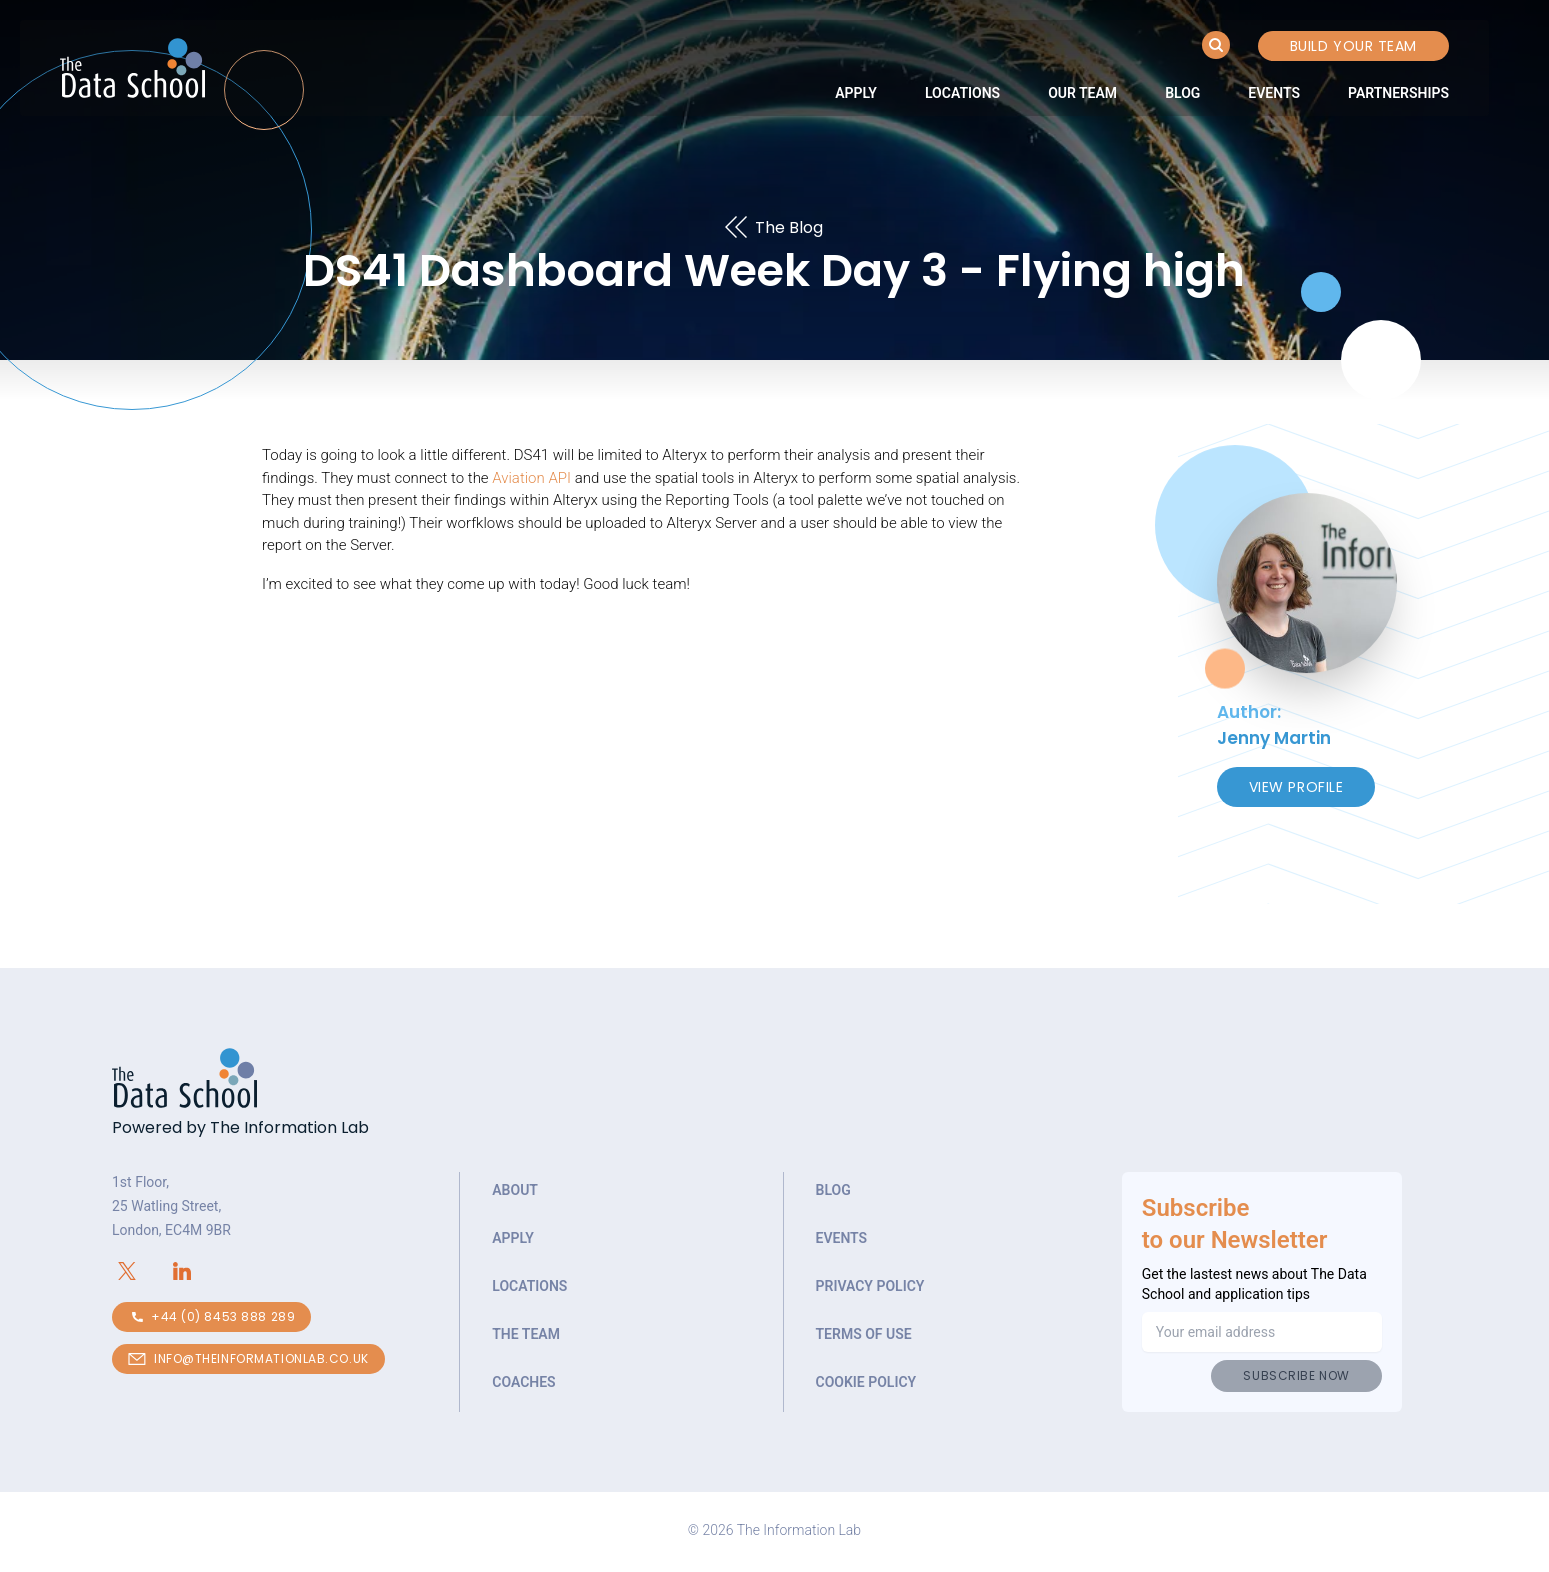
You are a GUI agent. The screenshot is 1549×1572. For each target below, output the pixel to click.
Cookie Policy (866, 1382)
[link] (856, 93)
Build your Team (1353, 46)
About (515, 1190)
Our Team (1082, 93)
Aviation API (531, 478)
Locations (962, 93)
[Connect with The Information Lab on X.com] (139, 1271)
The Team (526, 1334)
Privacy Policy (870, 1286)
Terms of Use (864, 1334)
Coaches (523, 1382)
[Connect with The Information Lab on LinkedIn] (194, 1271)
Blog (1182, 93)
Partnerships (1398, 93)
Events (1274, 93)
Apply (856, 93)
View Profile (1296, 787)
